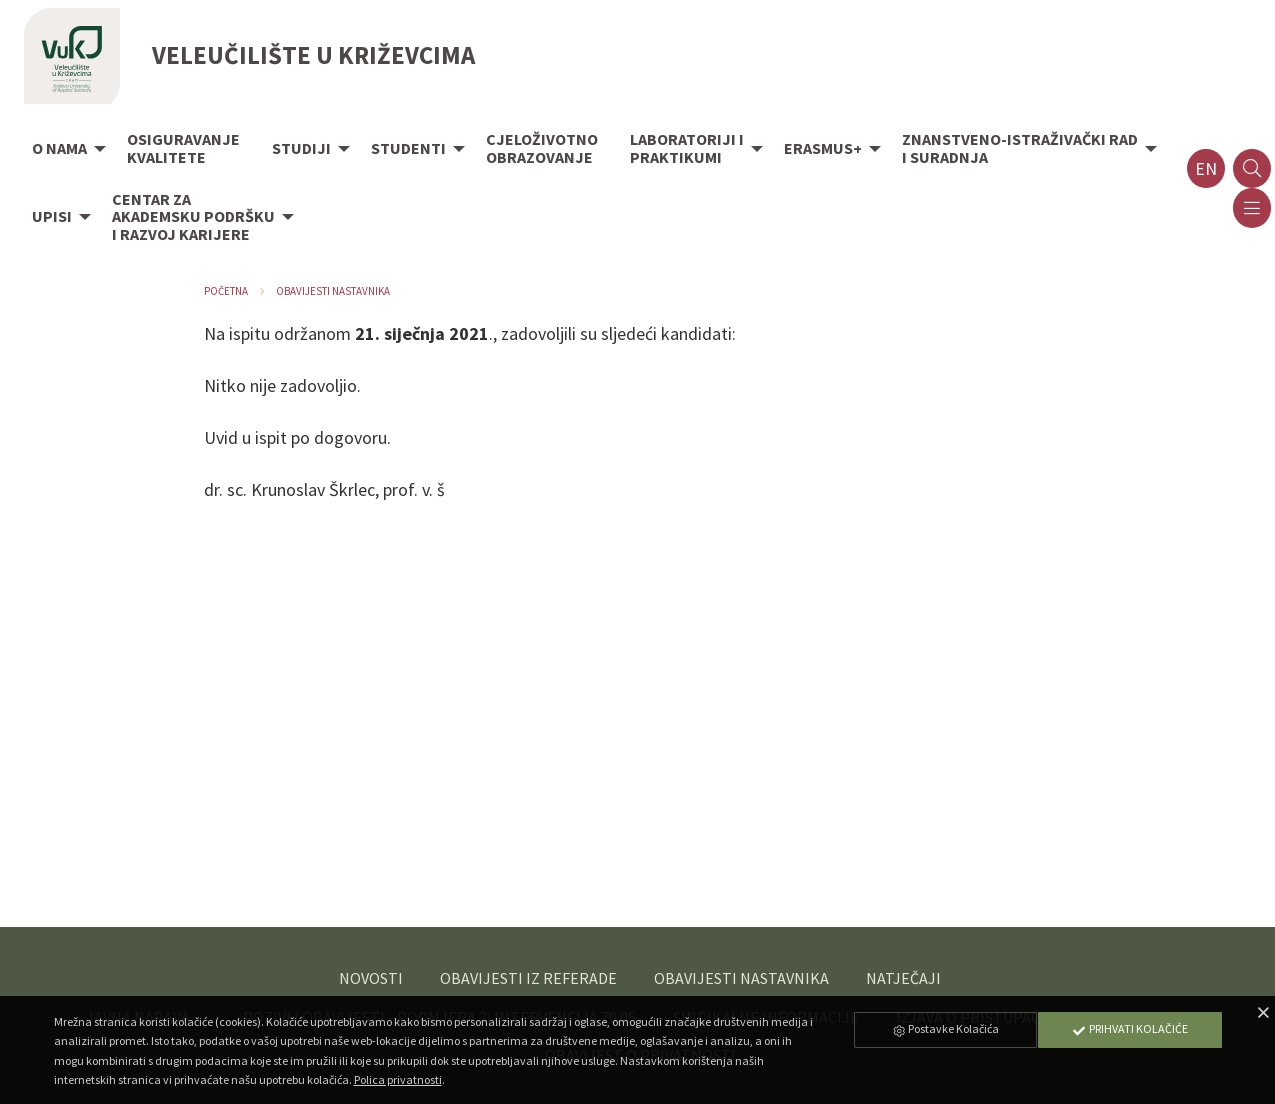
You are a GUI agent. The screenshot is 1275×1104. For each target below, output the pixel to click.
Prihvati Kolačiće (1130, 1028)
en (1206, 168)
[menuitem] (63, 150)
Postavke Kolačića (945, 1028)
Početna (226, 291)
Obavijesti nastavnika (333, 291)
